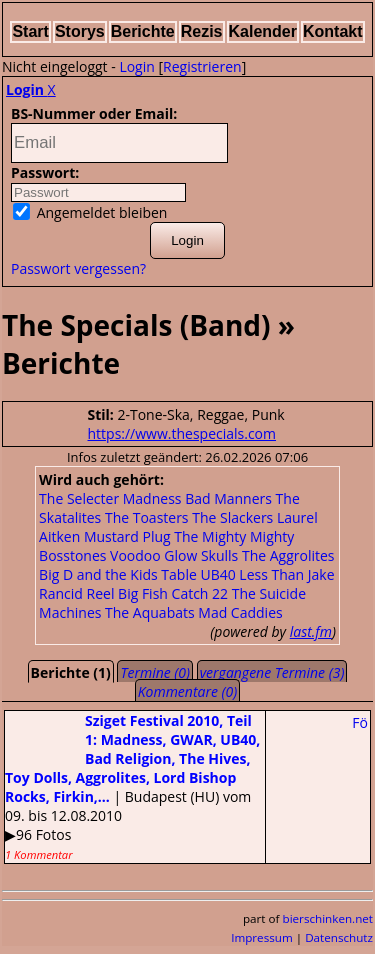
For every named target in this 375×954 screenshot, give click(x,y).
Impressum (262, 937)
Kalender (263, 31)
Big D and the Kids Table (118, 574)
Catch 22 (200, 593)
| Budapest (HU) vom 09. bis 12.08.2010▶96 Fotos (132, 786)
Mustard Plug (127, 536)
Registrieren (202, 66)
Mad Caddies (240, 612)
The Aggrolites (288, 555)
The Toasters (147, 517)
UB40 (217, 574)
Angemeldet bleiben (90, 212)
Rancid (61, 593)
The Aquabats (150, 612)
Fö (360, 722)
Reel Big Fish (127, 593)
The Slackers (232, 517)
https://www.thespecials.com (182, 433)
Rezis (202, 31)
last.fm (311, 631)
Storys (80, 31)
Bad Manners (228, 498)
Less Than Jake (286, 574)
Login (136, 66)
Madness (152, 498)
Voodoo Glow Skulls (174, 555)
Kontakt (333, 31)
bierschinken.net (328, 918)
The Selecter (79, 498)
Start (30, 31)
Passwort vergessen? (78, 268)
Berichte (143, 31)
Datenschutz (339, 937)
